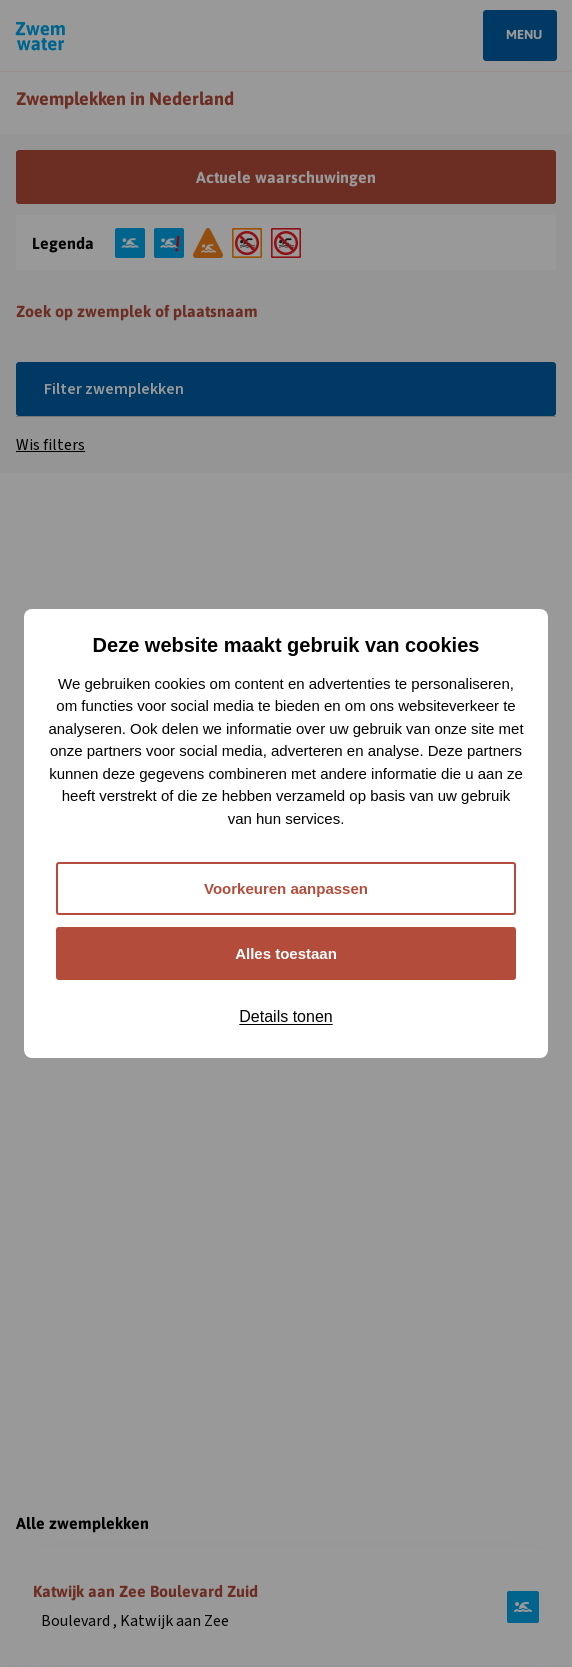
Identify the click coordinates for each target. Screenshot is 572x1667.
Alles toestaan (286, 953)
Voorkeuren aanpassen (286, 888)
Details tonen (285, 1016)
